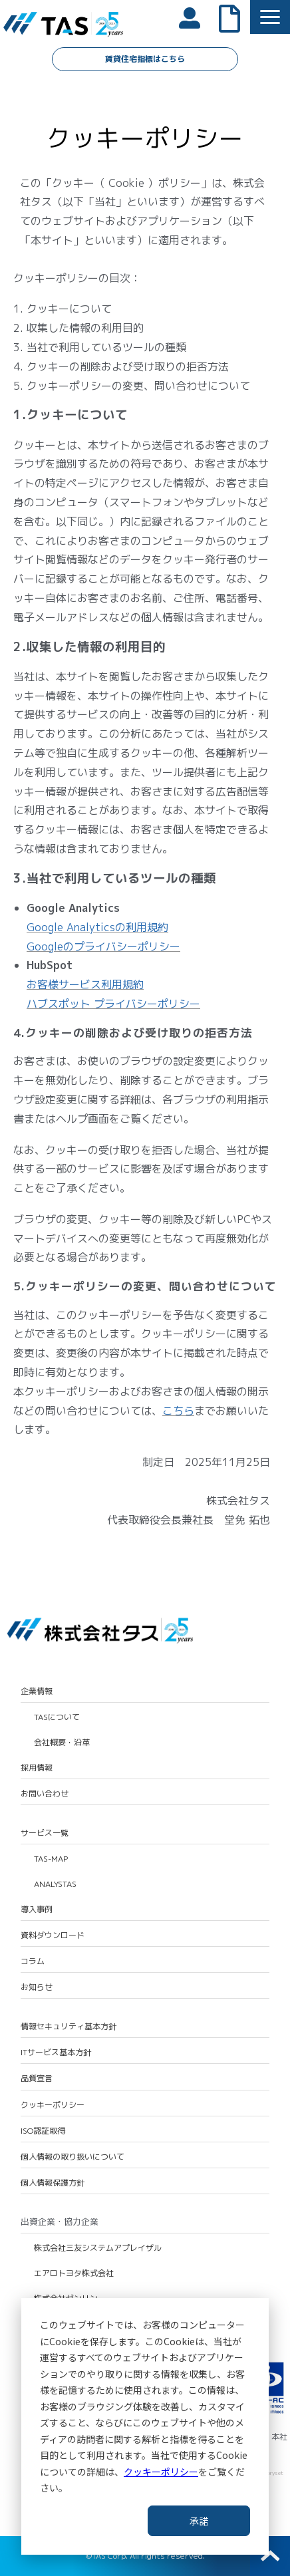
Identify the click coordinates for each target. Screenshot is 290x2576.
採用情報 (37, 1768)
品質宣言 (37, 2078)
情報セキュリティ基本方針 (68, 2026)
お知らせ (37, 1987)
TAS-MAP (51, 1859)
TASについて (57, 1717)
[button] (270, 17)
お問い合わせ (45, 1793)
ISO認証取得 (43, 2131)
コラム (33, 1961)
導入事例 (37, 1909)
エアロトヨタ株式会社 (74, 2273)
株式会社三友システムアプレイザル (98, 2248)
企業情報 (37, 1691)
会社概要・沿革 (62, 1742)
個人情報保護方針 (52, 2183)
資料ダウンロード (52, 1935)
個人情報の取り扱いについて (72, 2157)
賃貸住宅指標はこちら (145, 59)
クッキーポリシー (161, 2471)
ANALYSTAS (55, 1884)
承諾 (199, 2520)
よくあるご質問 (236, 17)
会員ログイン (196, 16)
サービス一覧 (45, 1833)
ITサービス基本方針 (56, 2052)
